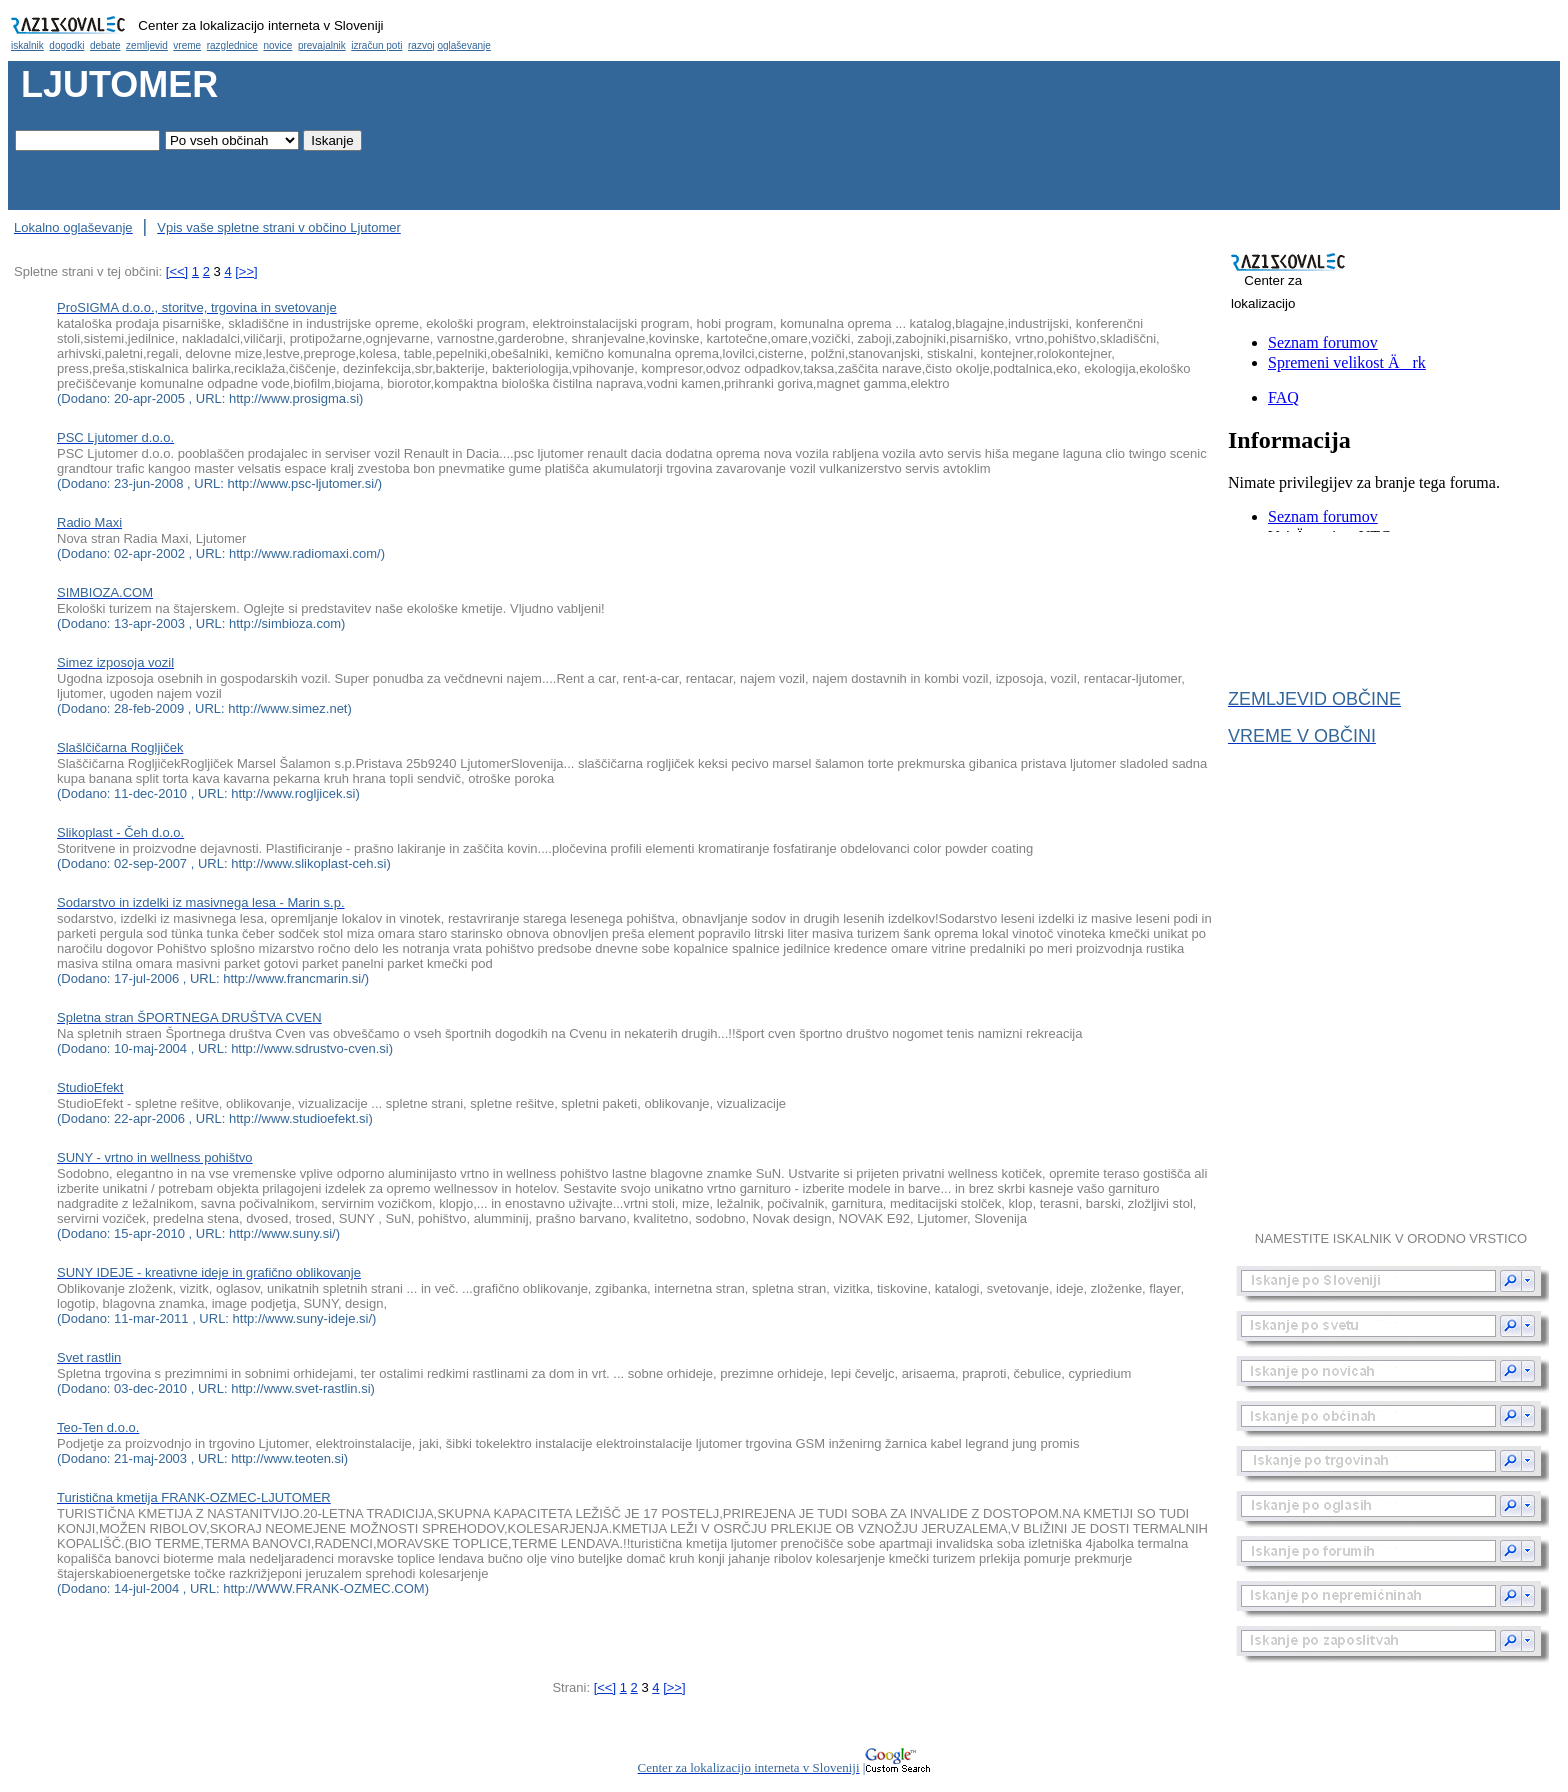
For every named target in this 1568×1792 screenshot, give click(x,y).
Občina (784, 30)
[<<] (177, 271)
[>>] (246, 271)
